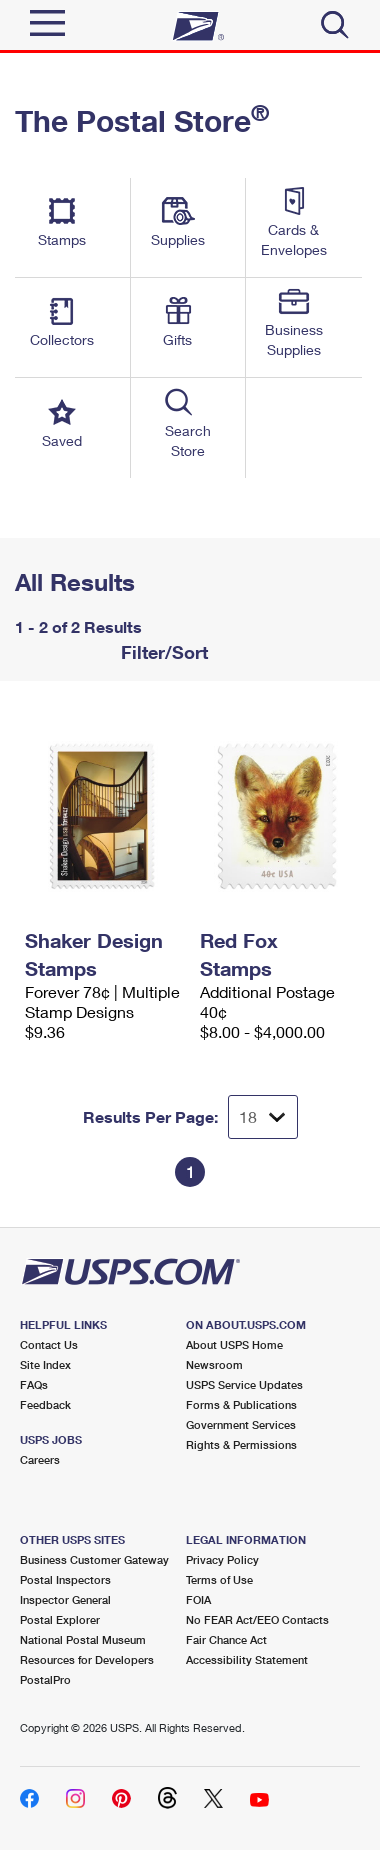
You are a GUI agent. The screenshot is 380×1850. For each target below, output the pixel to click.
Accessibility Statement (247, 1659)
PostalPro (45, 1679)
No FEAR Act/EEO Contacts (257, 1619)
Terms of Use (219, 1579)
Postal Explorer (60, 1619)
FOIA (198, 1599)
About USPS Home (234, 1344)
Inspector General (65, 1599)
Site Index (45, 1364)
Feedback (45, 1404)
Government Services (241, 1424)
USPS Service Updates (244, 1384)
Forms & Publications (241, 1404)
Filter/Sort (162, 652)
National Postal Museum (83, 1639)
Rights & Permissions (241, 1444)
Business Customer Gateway (94, 1559)
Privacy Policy (222, 1559)
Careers (40, 1459)
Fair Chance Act (226, 1639)
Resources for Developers (87, 1659)
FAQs (34, 1384)
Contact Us (49, 1344)
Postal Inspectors (65, 1579)
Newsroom (214, 1364)
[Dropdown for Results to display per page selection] (263, 1117)
